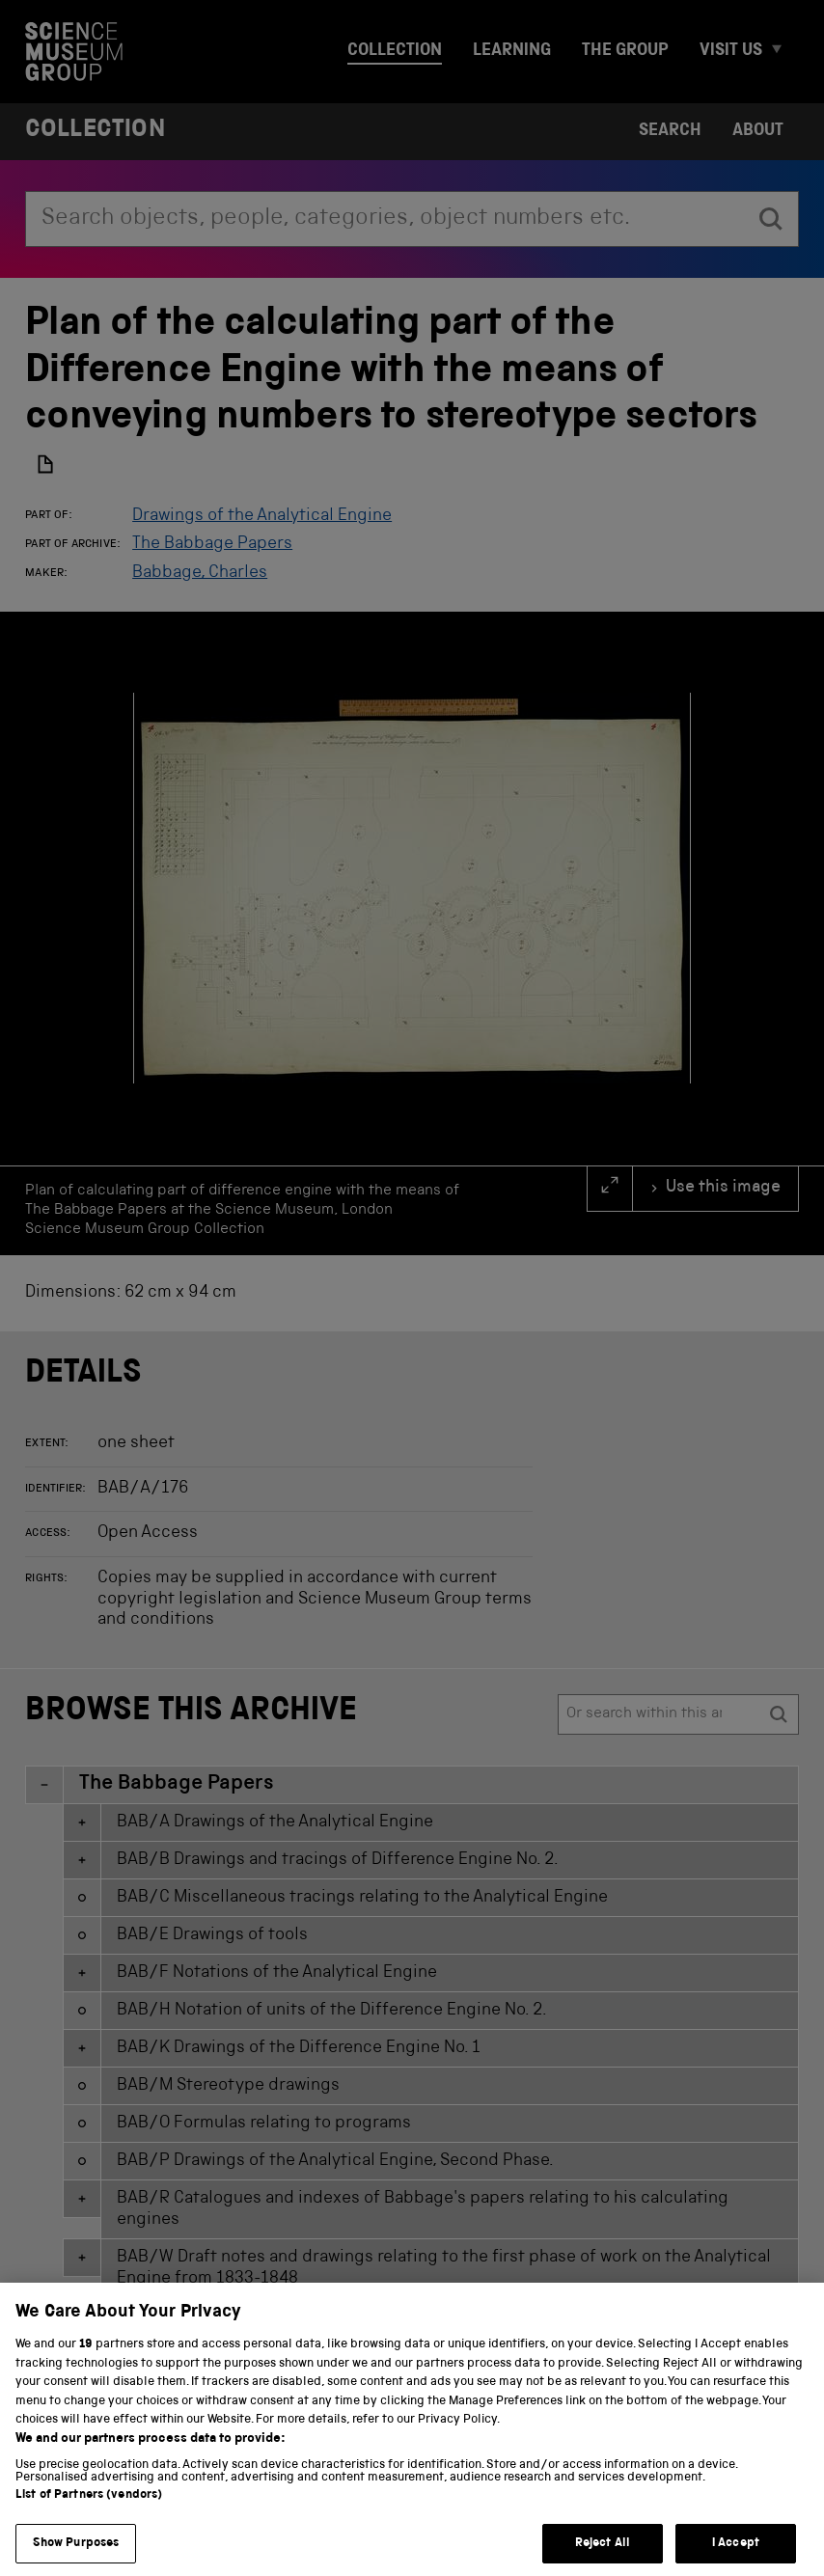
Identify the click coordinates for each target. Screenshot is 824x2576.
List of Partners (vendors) (88, 2517)
